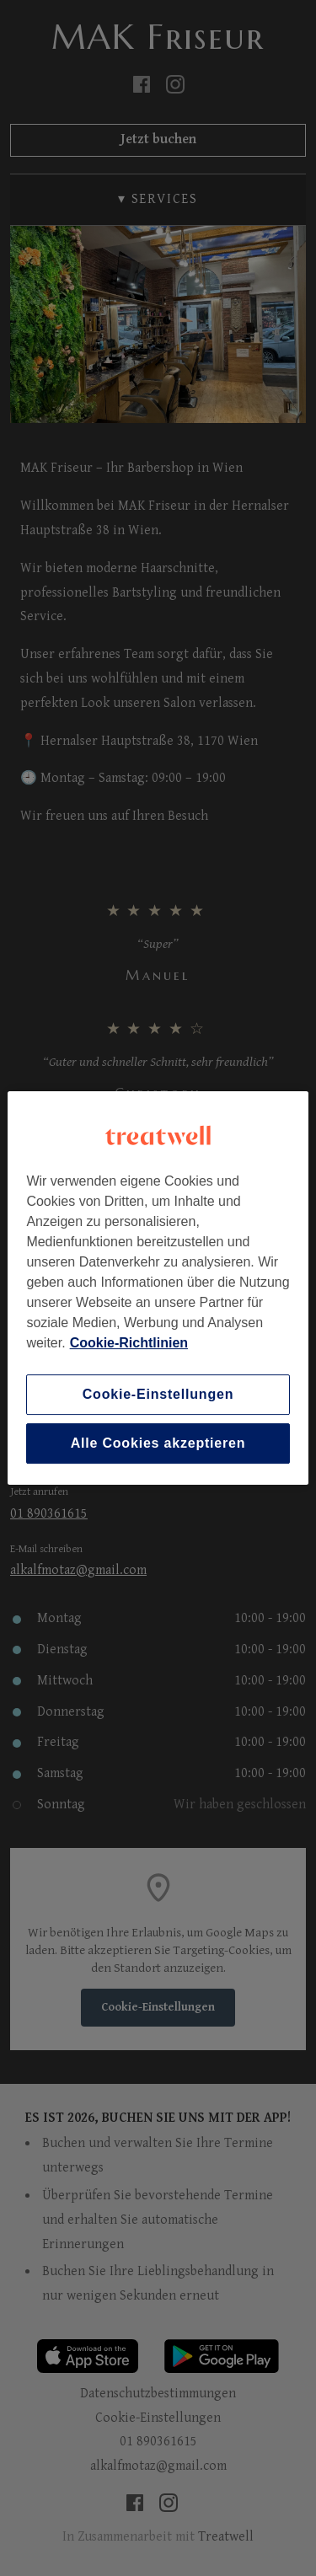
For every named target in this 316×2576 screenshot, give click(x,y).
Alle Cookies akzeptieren (158, 1443)
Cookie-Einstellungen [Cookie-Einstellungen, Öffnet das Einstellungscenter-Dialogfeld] (158, 1394)
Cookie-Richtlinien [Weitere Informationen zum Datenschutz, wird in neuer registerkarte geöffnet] (129, 1343)
